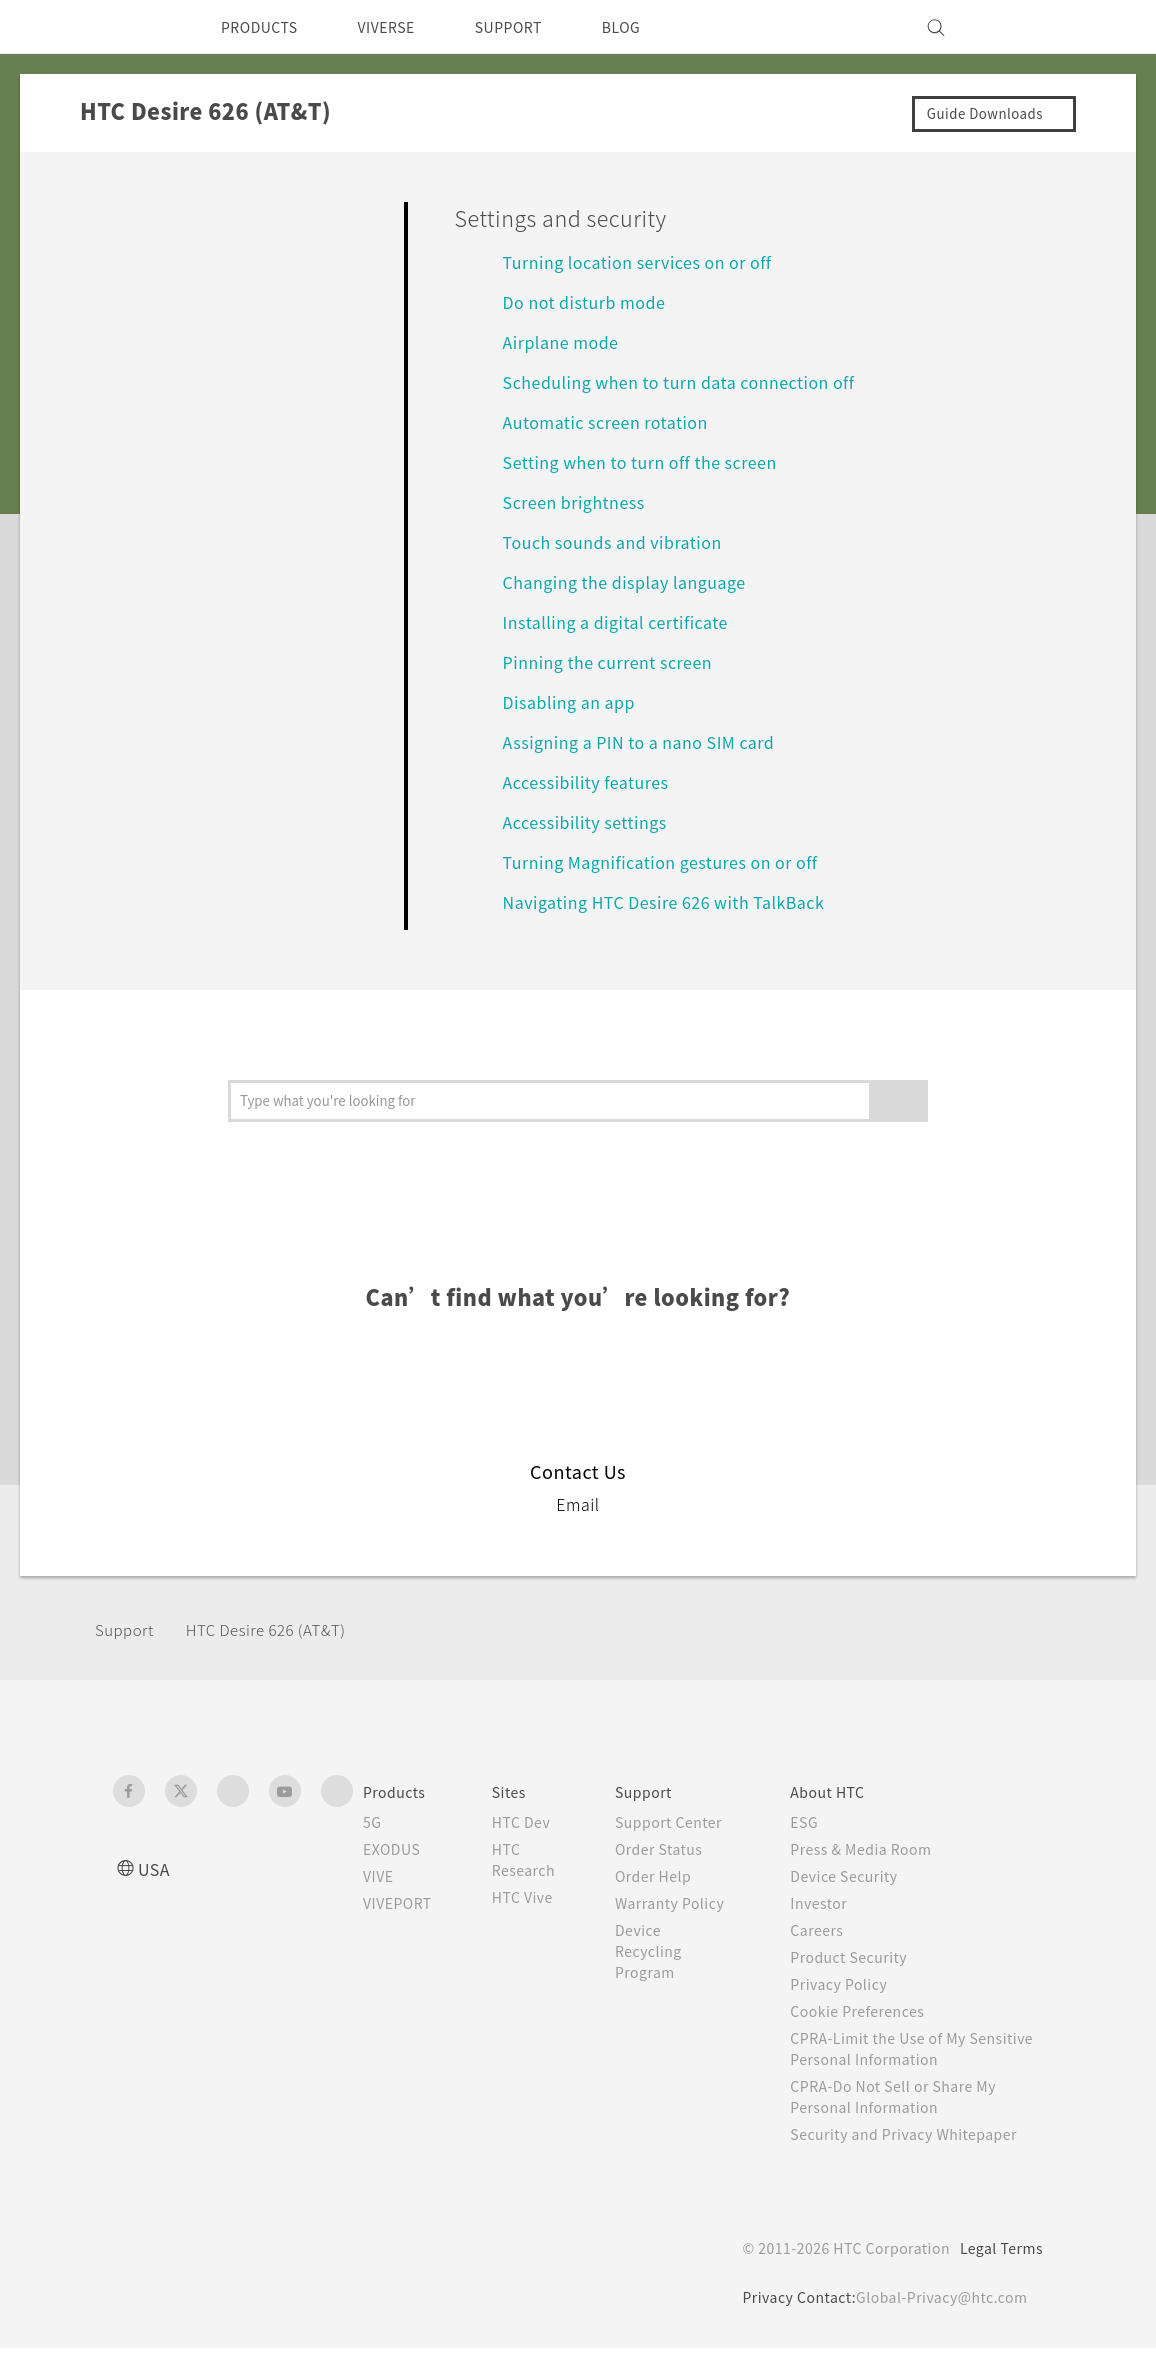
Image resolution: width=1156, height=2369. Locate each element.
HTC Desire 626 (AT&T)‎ (279, 1629)
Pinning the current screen (619, 661)
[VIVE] (1016, 27)
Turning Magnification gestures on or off (675, 861)
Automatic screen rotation (614, 421)
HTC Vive (538, 1897)
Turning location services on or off (648, 261)
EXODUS (396, 1849)
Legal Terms (998, 2269)
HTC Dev (537, 1822)
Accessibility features (591, 781)
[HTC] (137, 27)
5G (372, 1822)
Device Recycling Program (671, 1993)
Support (127, 1629)
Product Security (867, 1957)
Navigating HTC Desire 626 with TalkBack (677, 901)
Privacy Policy (856, 1984)
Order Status (681, 1870)
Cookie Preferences (877, 2011)
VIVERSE (403, 27)
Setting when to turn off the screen (655, 461)
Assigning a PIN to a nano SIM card (649, 741)
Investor (835, 1903)
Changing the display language (636, 581)
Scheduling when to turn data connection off (697, 381)
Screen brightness (580, 501)
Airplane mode (565, 341)
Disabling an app (573, 701)
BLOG (656, 27)
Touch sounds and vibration (620, 541)
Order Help (675, 1897)
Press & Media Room (882, 1849)
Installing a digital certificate (623, 621)
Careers (832, 1930)
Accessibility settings (588, 821)
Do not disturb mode (592, 301)
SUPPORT (536, 27)
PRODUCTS (265, 27)
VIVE (381, 1876)
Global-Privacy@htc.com (937, 2318)
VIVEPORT (403, 1903)
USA (156, 1868)
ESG (820, 1822)
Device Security (863, 1876)
